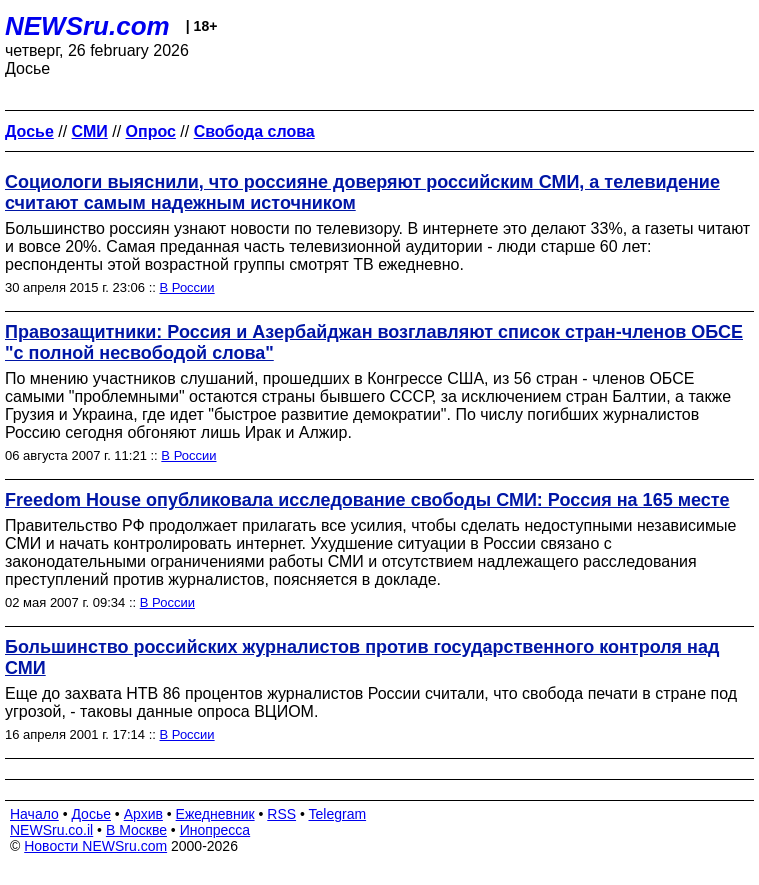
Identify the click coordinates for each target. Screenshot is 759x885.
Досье (91, 814)
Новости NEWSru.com (95, 846)
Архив (143, 814)
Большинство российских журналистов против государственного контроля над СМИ (362, 657)
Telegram (338, 814)
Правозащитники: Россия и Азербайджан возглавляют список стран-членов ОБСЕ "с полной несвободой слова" (374, 342)
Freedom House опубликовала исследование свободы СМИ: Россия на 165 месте (367, 500)
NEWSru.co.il (51, 830)
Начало (34, 814)
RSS (281, 814)
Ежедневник (215, 814)
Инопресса (215, 830)
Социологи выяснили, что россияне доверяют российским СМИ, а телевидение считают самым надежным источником (362, 192)
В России (187, 287)
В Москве (136, 830)
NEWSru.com (87, 26)
